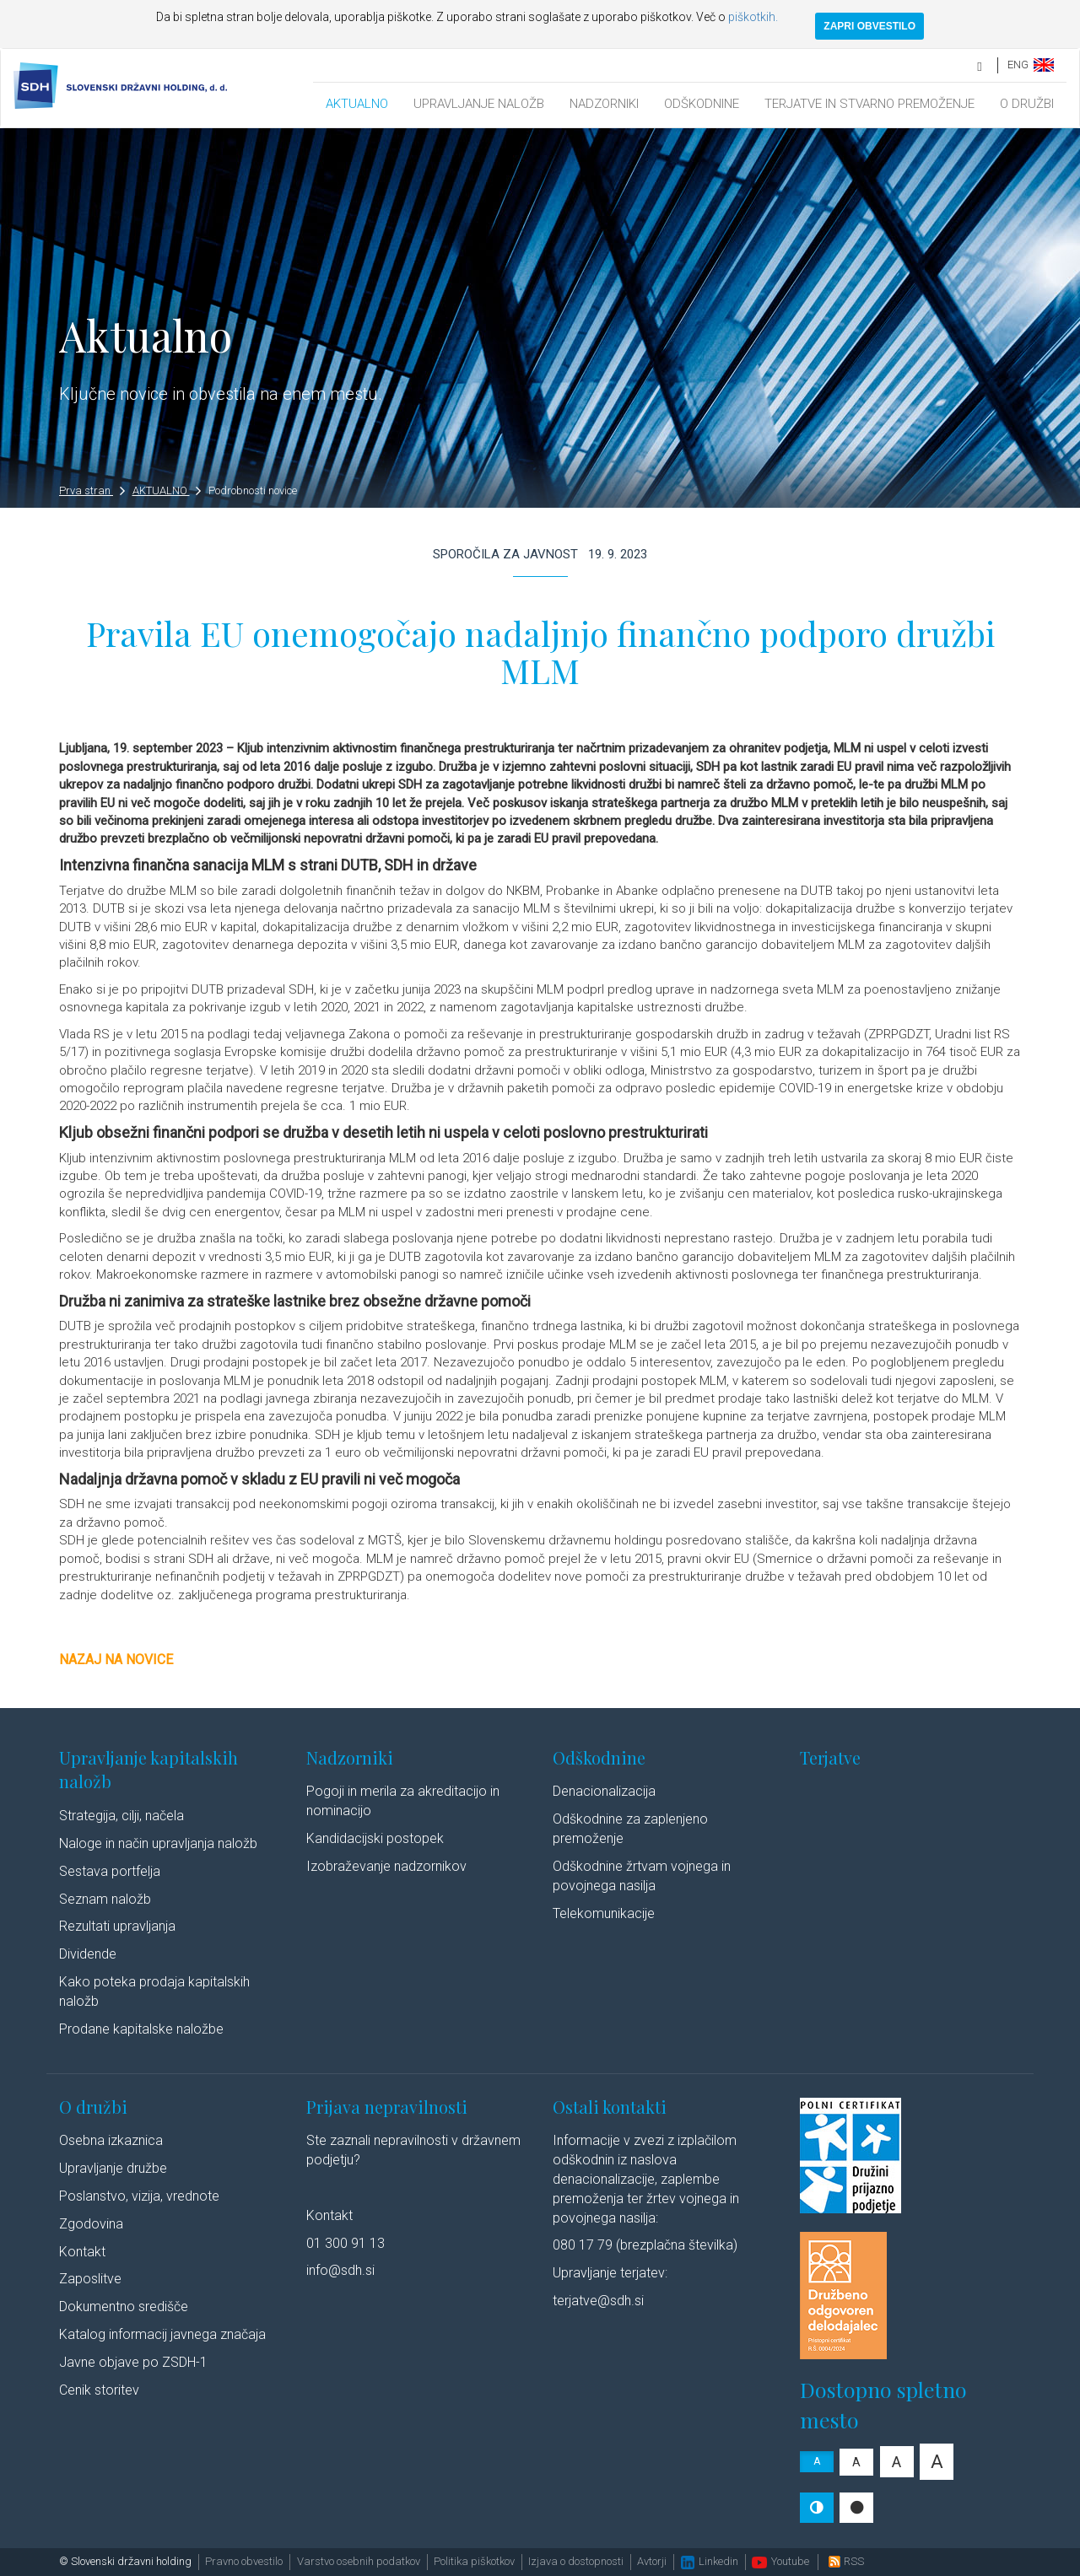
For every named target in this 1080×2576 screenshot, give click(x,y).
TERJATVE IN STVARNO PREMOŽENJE (869, 103)
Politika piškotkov (474, 2561)
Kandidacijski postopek (375, 1838)
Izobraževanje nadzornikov (386, 1866)
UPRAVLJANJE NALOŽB (478, 103)
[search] (980, 64)
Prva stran (92, 490)
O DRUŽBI (1027, 103)
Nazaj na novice (116, 1660)
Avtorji (652, 2561)
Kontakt (82, 2252)
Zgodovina (91, 2224)
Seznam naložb (105, 1899)
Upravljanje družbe (113, 2168)
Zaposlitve (90, 2279)
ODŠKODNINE (701, 103)
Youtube (780, 2561)
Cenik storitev (99, 2390)
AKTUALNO (357, 103)
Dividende (87, 1954)
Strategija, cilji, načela (121, 1816)
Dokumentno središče (123, 2306)
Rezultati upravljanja (117, 1926)
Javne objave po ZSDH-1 (133, 2362)
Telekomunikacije (604, 1913)
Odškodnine (599, 1757)
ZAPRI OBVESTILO (869, 26)
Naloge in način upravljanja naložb (158, 1843)
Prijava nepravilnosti (386, 2106)
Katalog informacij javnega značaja (162, 2334)
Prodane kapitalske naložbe (141, 2029)
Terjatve (830, 1757)
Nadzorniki (349, 1757)
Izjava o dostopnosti (576, 2561)
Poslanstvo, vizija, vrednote (139, 2196)
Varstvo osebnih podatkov (358, 2561)
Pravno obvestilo (244, 2561)
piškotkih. (753, 17)
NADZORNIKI (604, 103)
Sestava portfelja (109, 1871)
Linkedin (709, 2561)
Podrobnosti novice (252, 490)
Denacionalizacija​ (604, 1791)
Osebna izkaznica (111, 2140)
